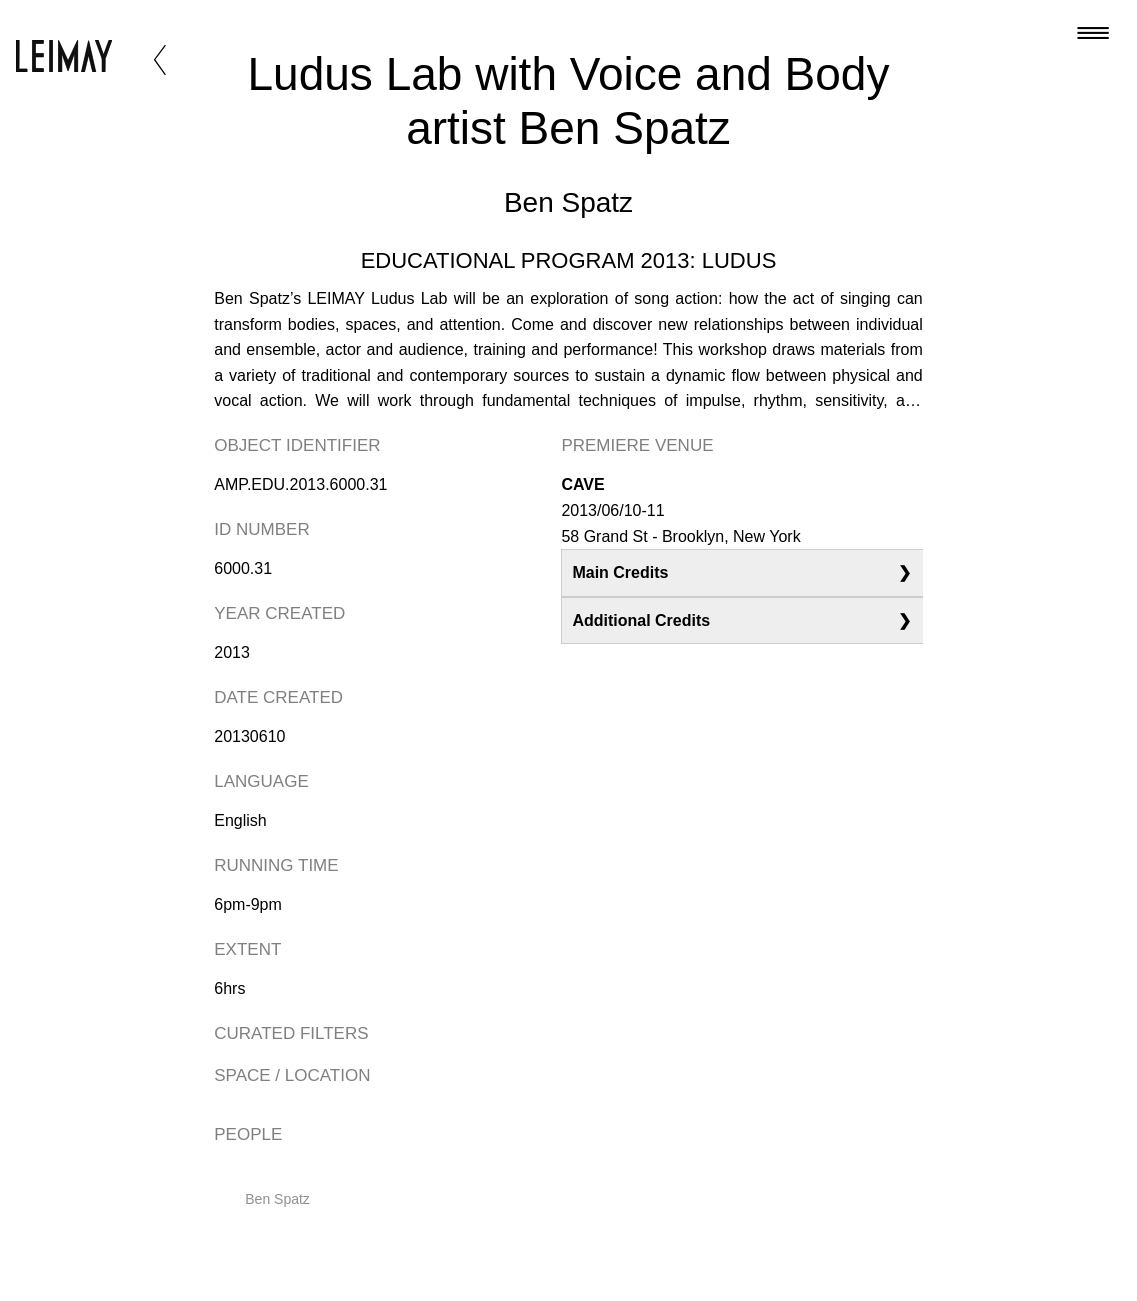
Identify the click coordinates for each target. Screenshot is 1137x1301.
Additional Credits (641, 620)
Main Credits (620, 572)
